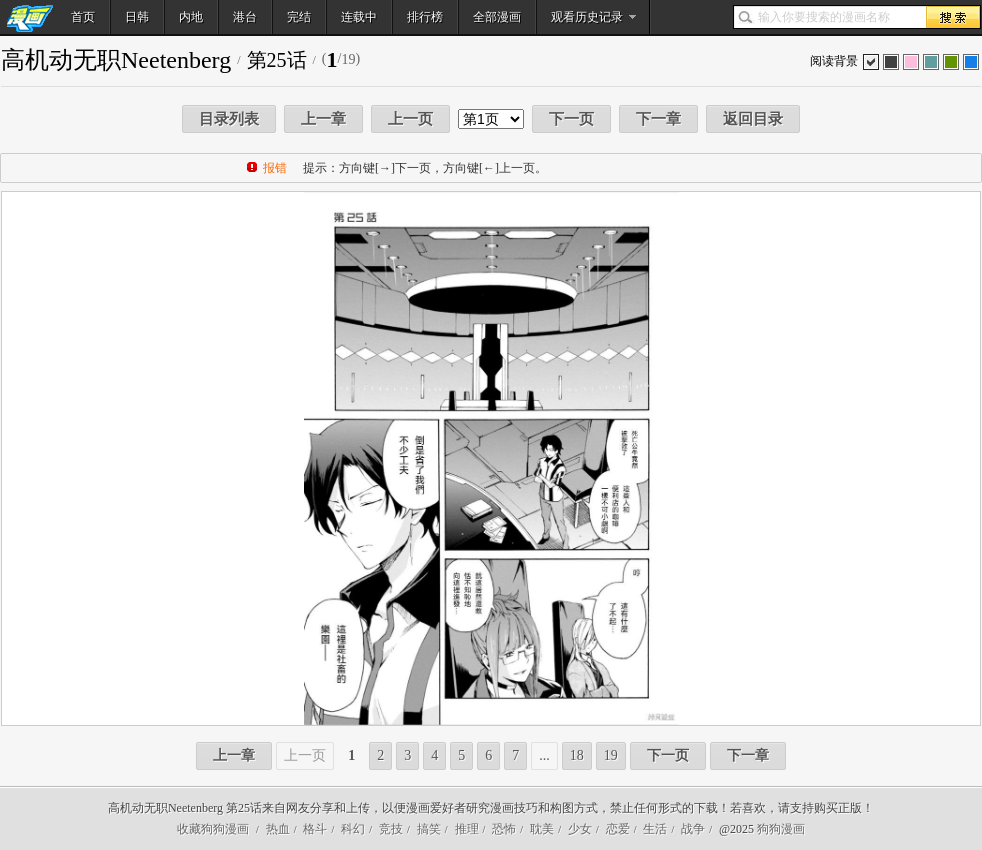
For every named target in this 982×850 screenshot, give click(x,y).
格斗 (315, 829)
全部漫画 (497, 17)
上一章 (323, 119)
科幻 (353, 829)
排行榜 (425, 17)
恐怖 (504, 829)
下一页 (571, 119)
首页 (83, 17)
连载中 (359, 17)
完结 (299, 17)
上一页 (410, 119)
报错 (275, 168)
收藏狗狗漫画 (213, 829)
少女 (580, 829)
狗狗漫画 (781, 829)
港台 (245, 17)
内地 (191, 17)
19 (611, 755)
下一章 (658, 119)
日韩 (137, 17)
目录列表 (229, 119)
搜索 (953, 17)
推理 (467, 829)
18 (577, 755)
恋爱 (618, 829)
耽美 (542, 829)
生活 (655, 829)
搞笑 (429, 829)
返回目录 (753, 119)
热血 (278, 829)
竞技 (391, 829)
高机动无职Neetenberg (116, 60)
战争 (693, 829)
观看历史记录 (587, 17)
